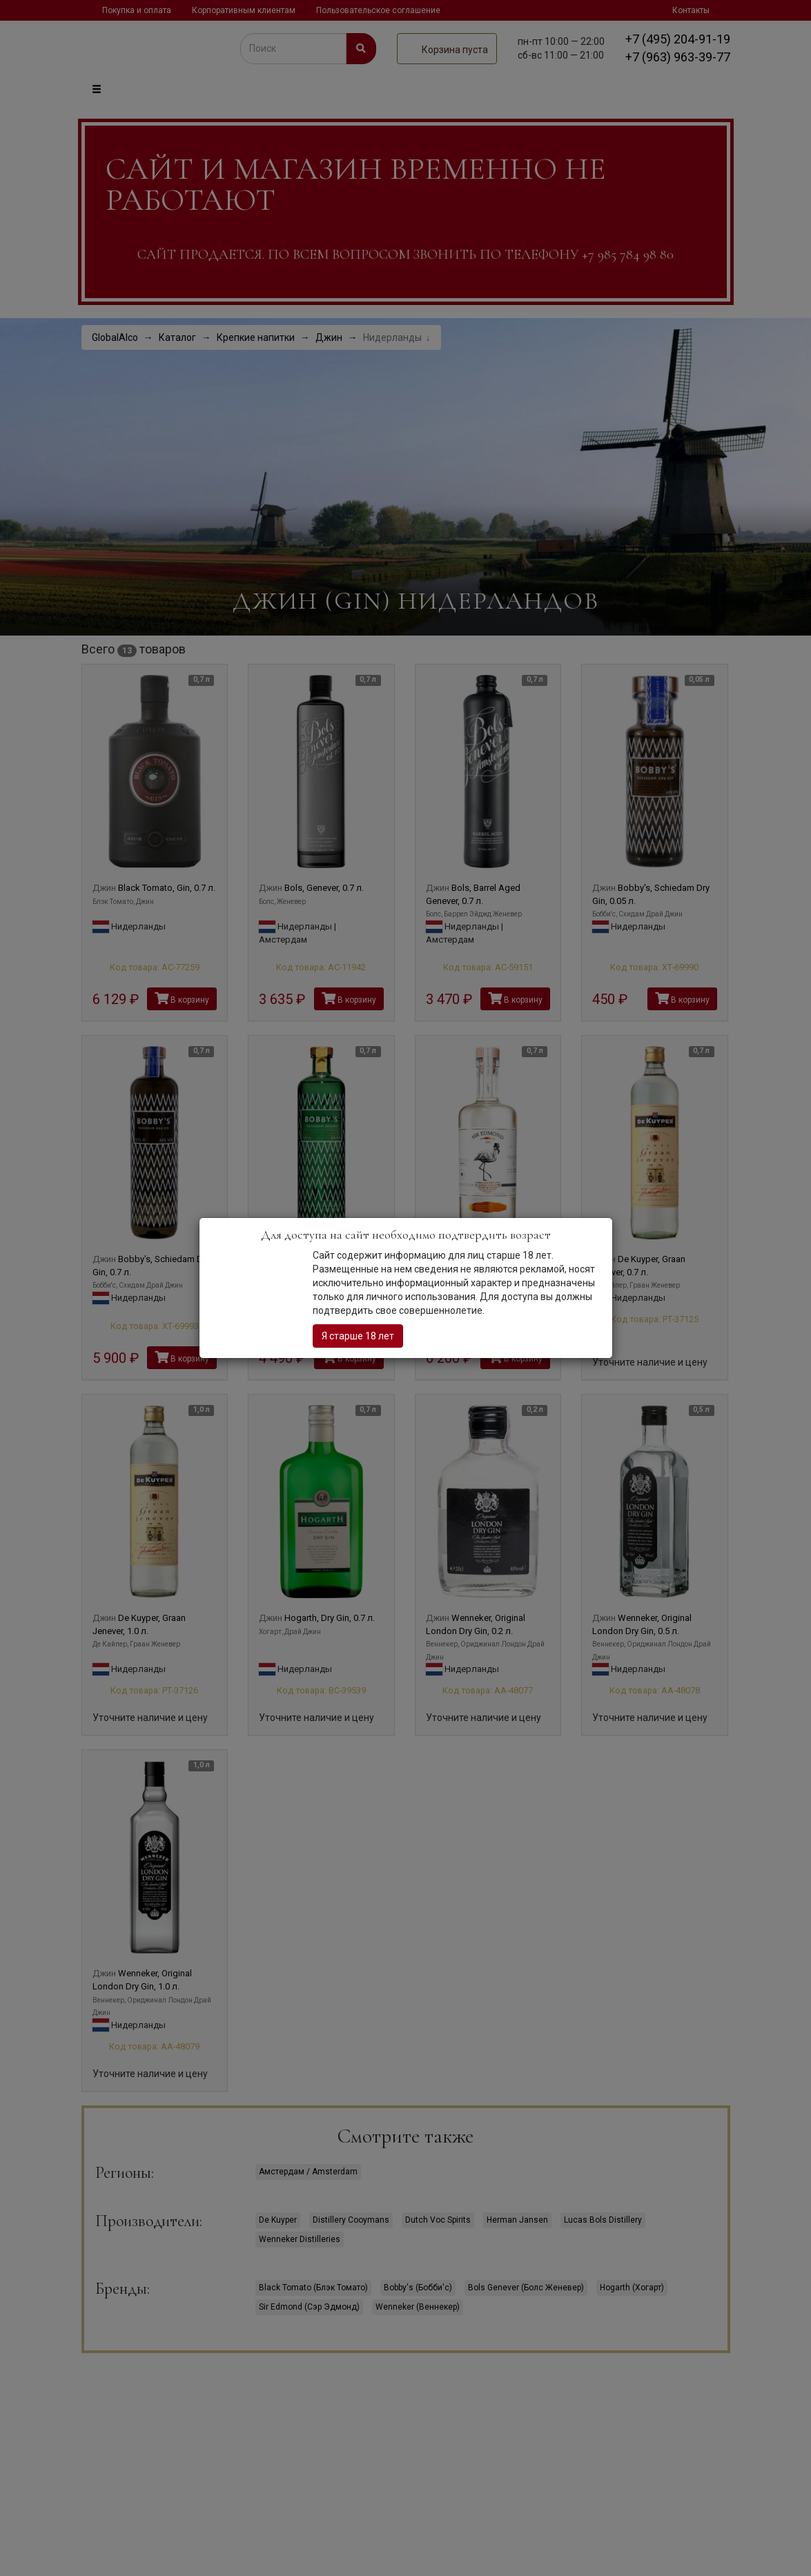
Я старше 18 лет (358, 1335)
